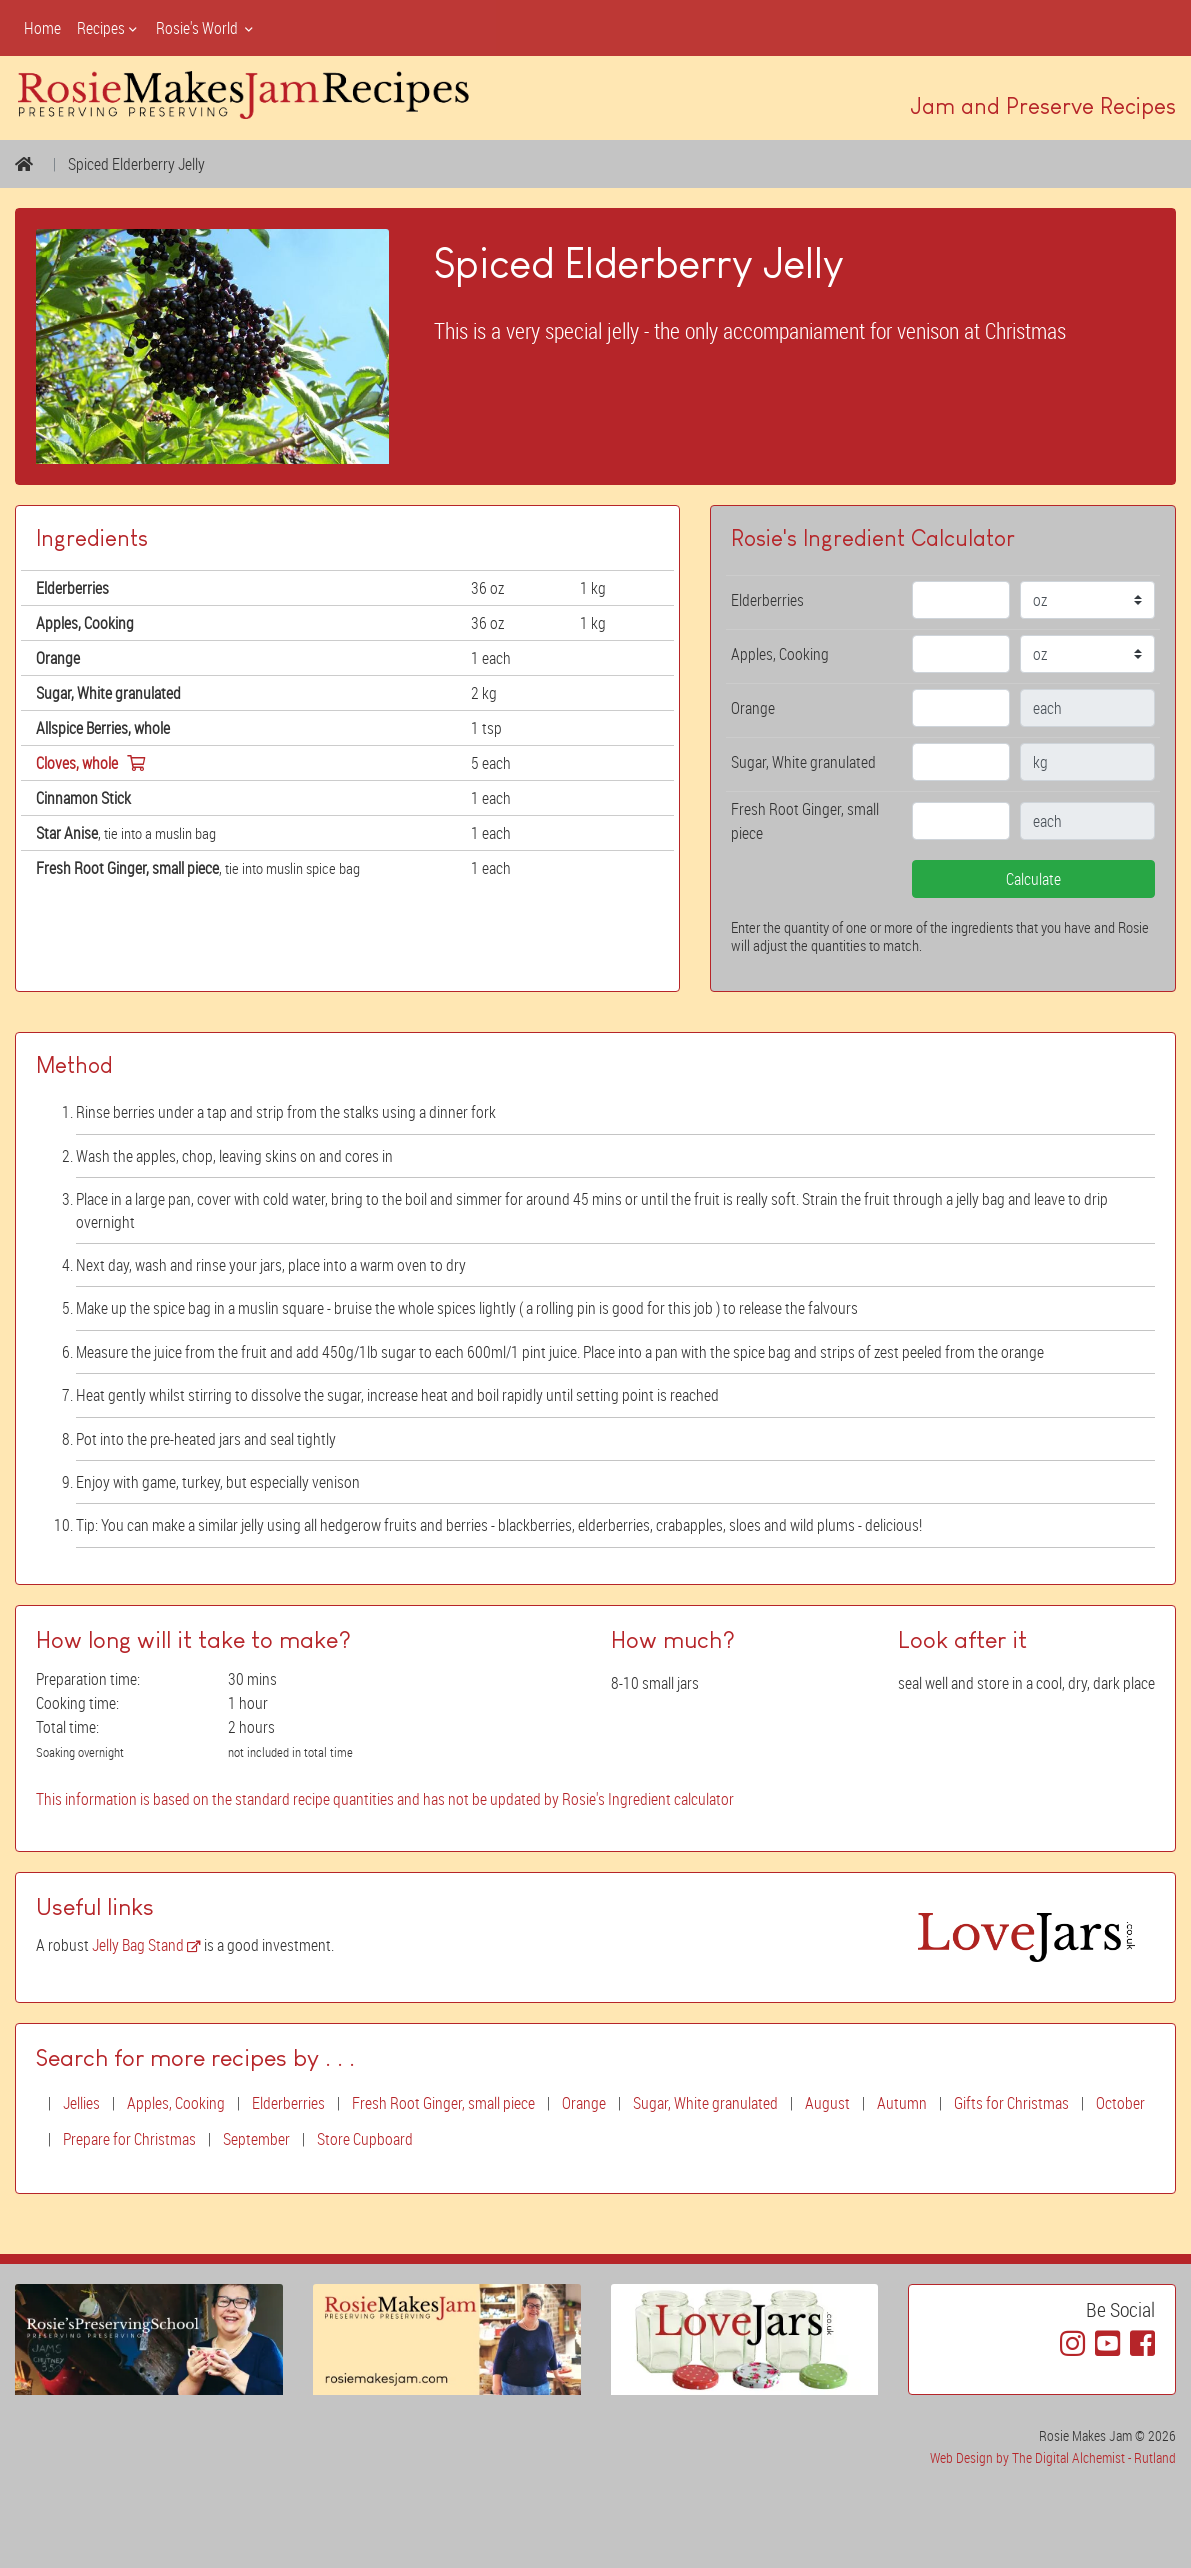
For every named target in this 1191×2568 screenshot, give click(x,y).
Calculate (1033, 879)
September (256, 2139)
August (827, 2103)
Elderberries (288, 2103)
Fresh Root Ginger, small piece (443, 2103)
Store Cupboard (365, 2139)
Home (42, 28)
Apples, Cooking (176, 2103)
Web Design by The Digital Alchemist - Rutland (1053, 2457)
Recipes (108, 28)
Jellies (81, 2103)
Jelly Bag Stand (146, 1945)
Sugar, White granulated (705, 2103)
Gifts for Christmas (1011, 2103)
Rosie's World (206, 28)
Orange (584, 2103)
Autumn (902, 2103)
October (1120, 2103)
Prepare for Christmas (129, 2139)
